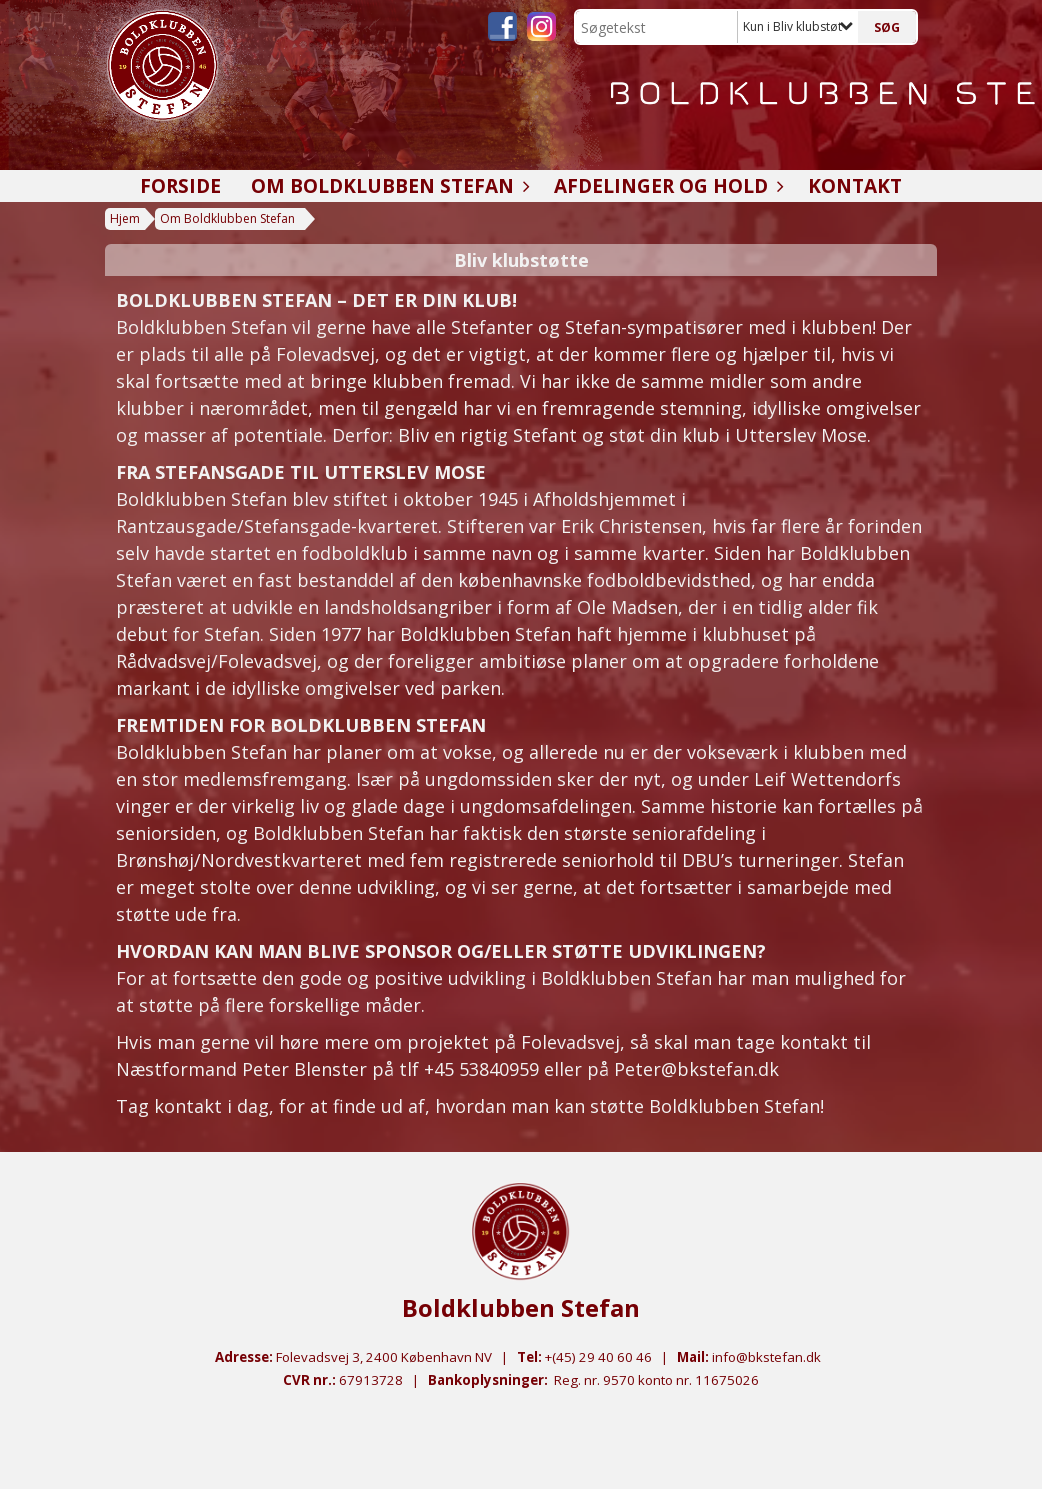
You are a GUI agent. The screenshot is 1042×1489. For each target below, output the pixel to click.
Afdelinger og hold (666, 186)
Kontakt (855, 186)
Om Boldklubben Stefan (387, 186)
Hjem (125, 218)
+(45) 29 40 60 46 (598, 1357)
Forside (180, 186)
